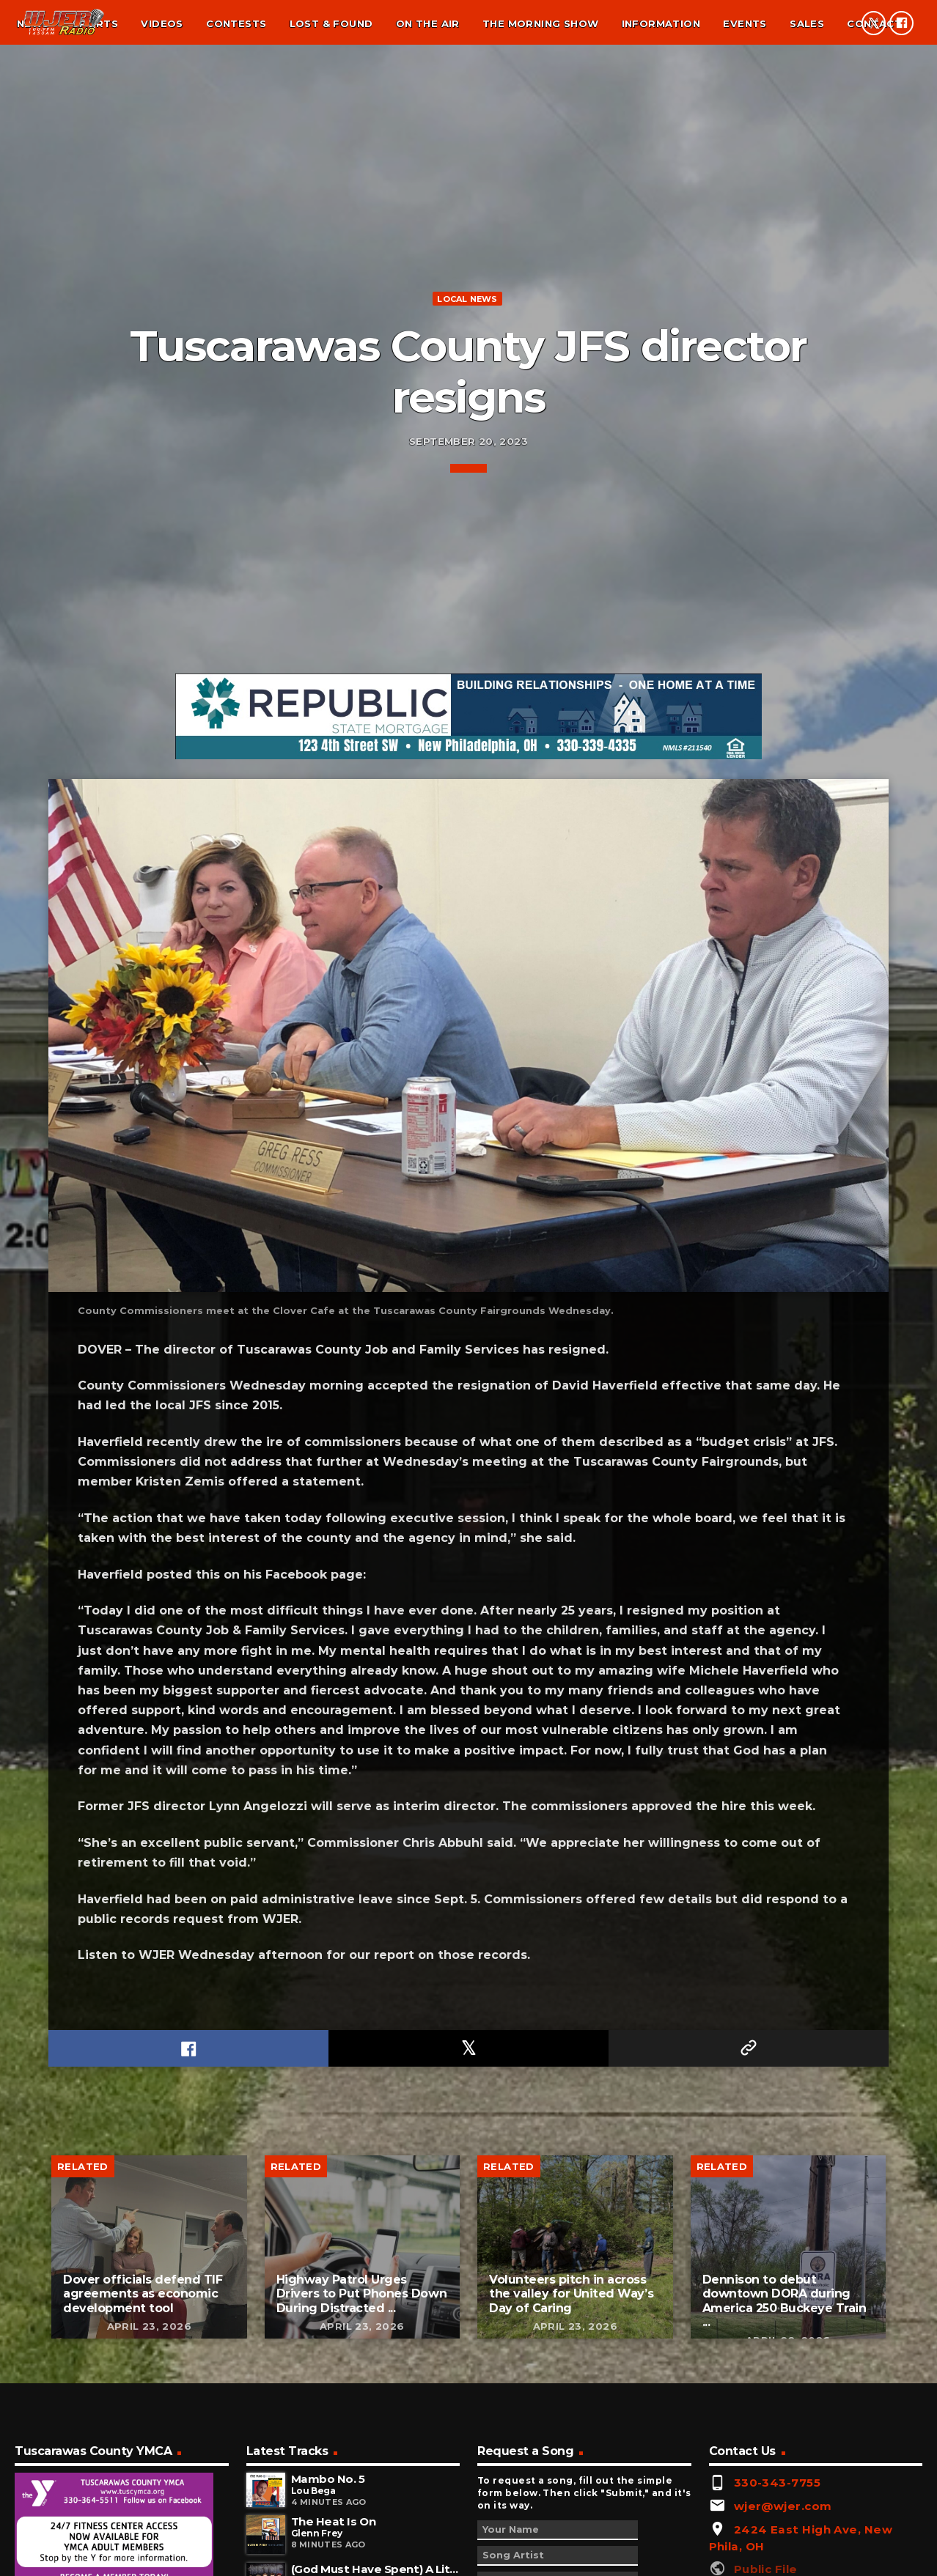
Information (661, 23)
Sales (807, 23)
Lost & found (331, 23)
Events (744, 23)
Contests (236, 23)
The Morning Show (540, 23)
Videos (162, 23)
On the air (428, 23)
